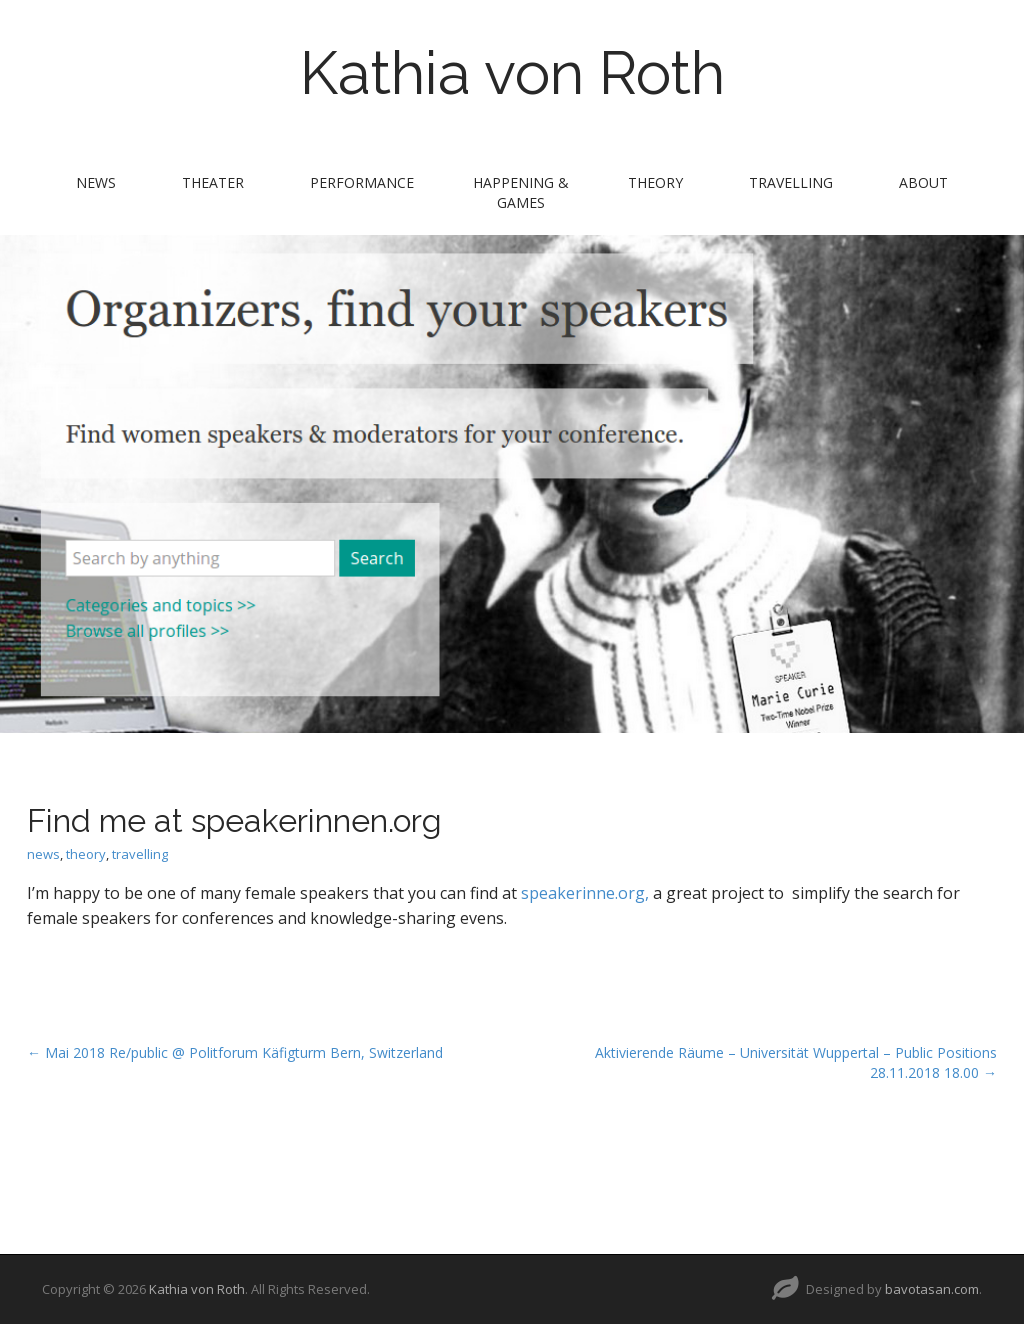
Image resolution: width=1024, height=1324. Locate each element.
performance (362, 182)
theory (655, 182)
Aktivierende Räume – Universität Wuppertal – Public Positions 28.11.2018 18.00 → (796, 1062)
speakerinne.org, (585, 893)
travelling (791, 182)
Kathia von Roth (512, 73)
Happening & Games (521, 192)
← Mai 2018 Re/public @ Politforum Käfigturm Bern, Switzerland (235, 1052)
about (923, 182)
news (96, 182)
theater (213, 182)
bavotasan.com (932, 1289)
